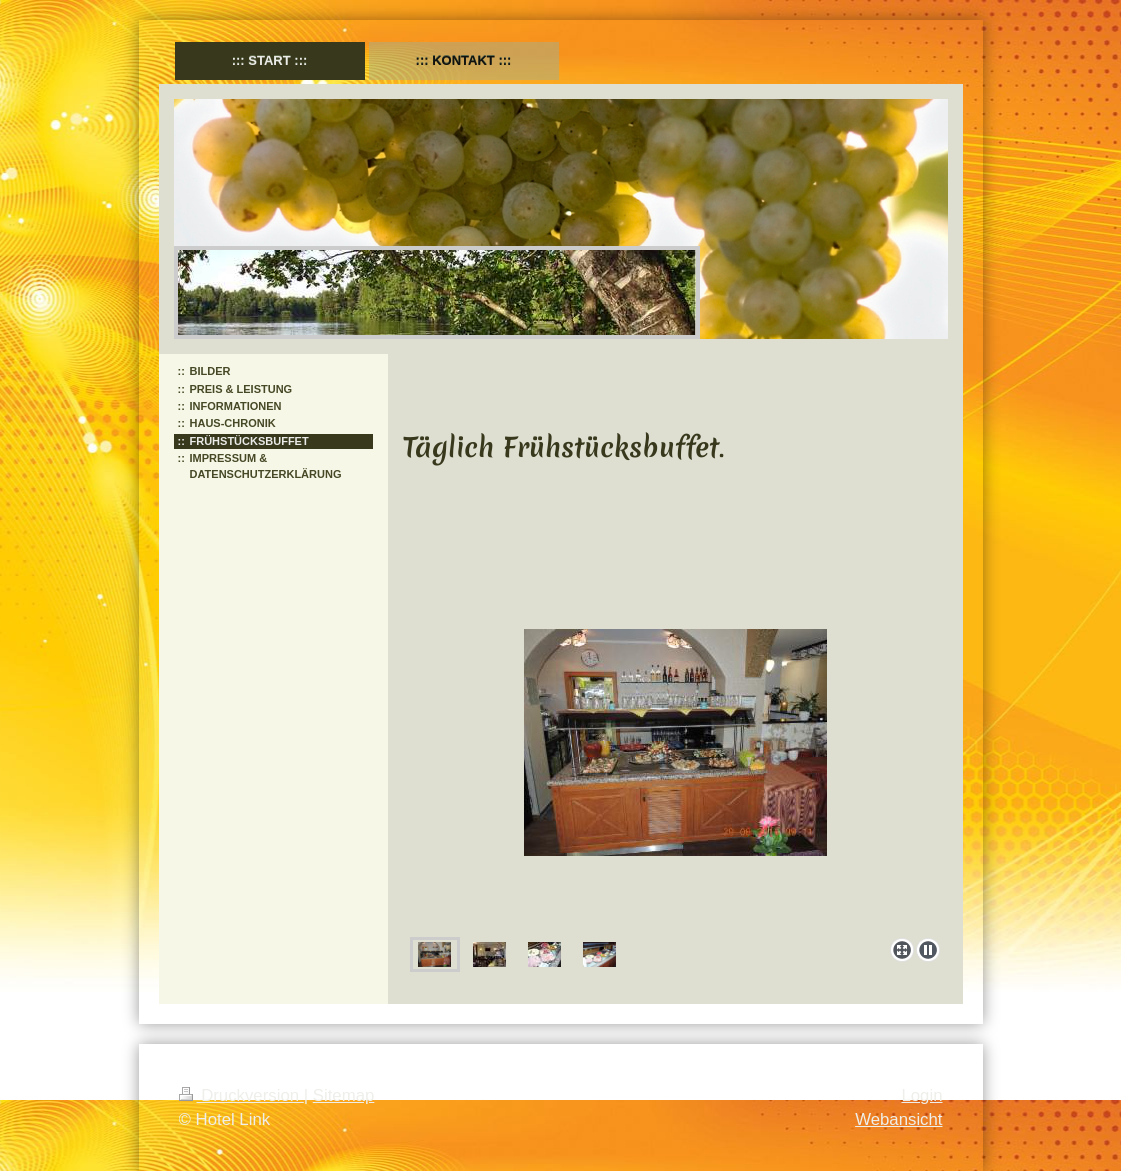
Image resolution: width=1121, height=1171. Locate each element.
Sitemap (344, 1095)
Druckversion (241, 1095)
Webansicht (898, 1119)
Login (921, 1095)
